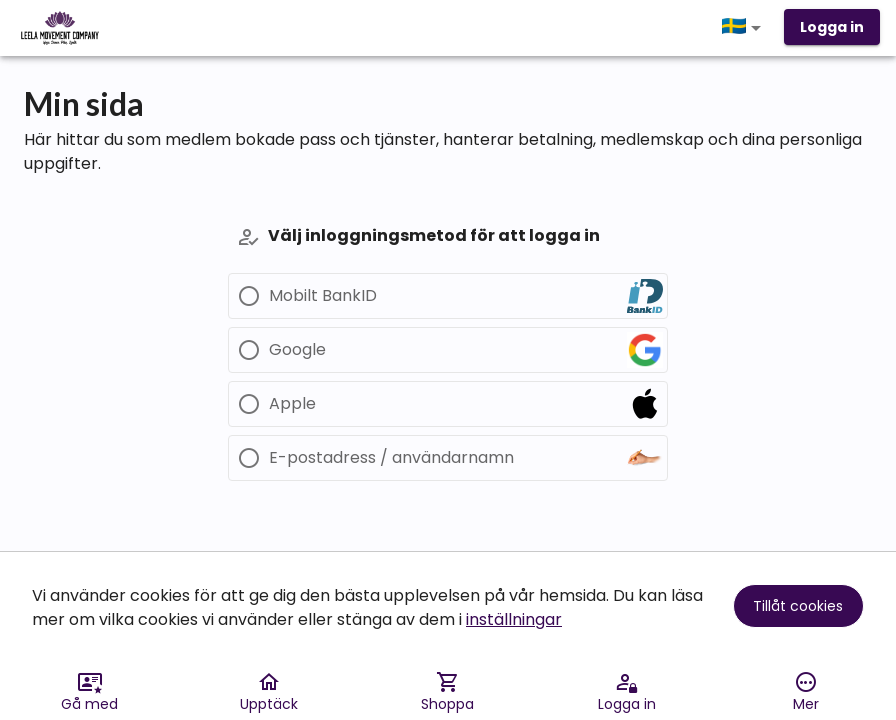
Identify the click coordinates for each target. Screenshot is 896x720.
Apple (292, 404)
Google (297, 350)
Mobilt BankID (323, 296)
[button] (745, 28)
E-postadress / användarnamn (391, 458)
